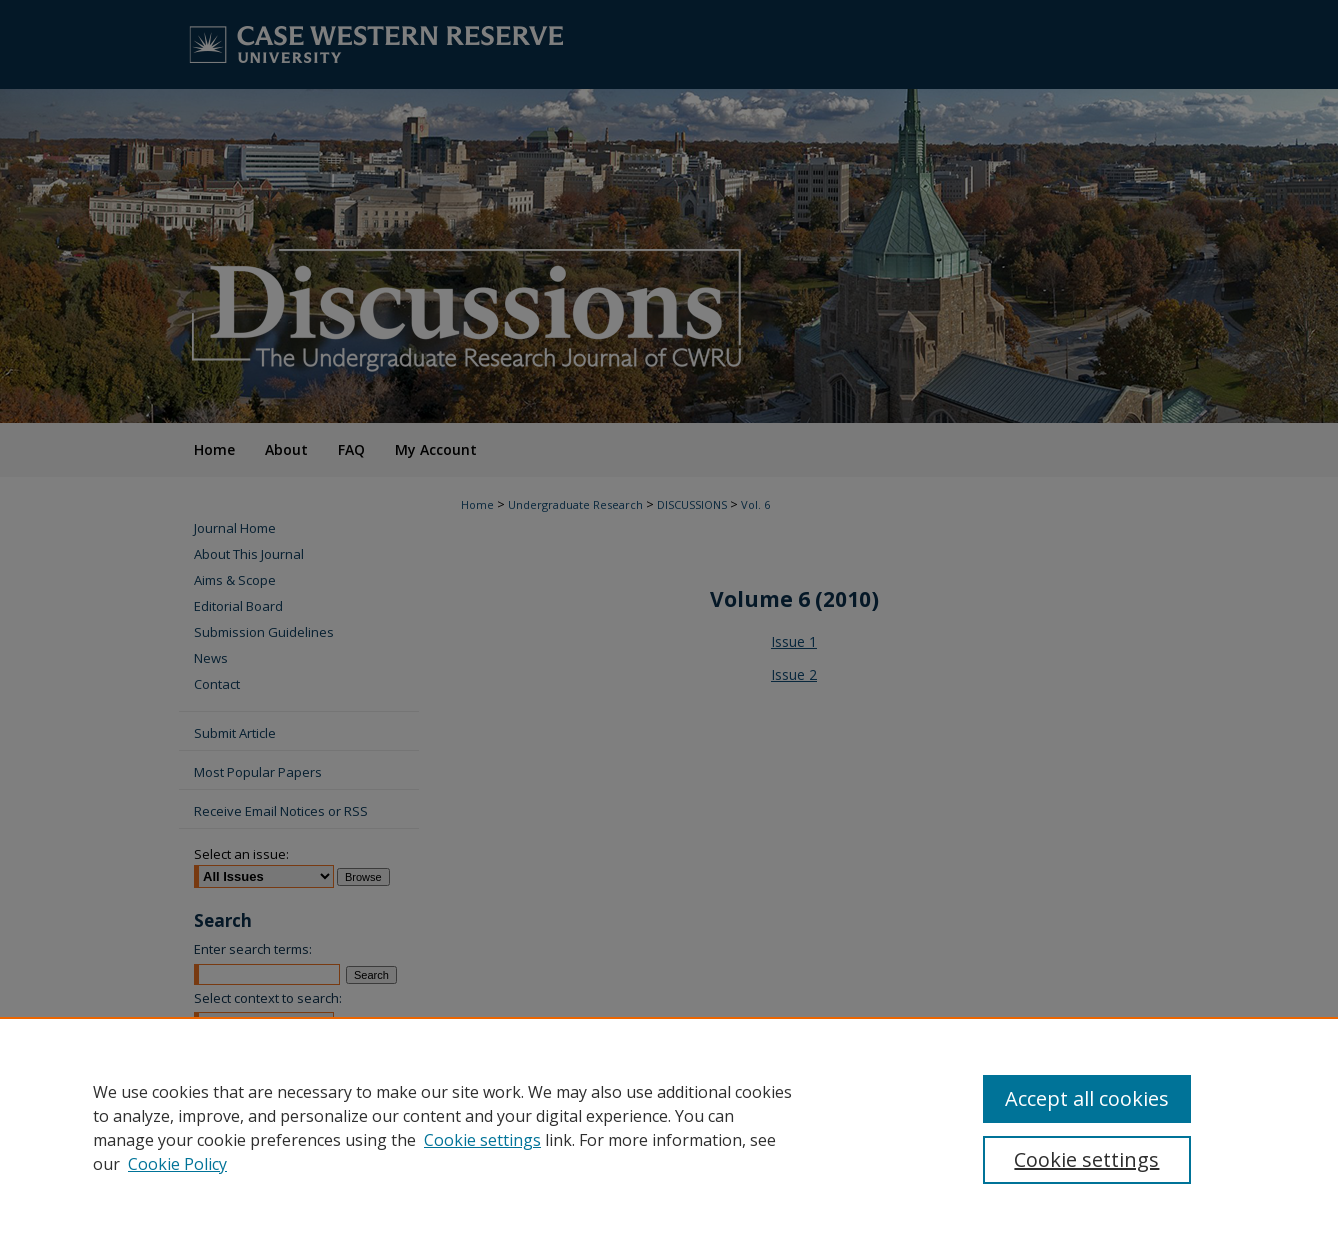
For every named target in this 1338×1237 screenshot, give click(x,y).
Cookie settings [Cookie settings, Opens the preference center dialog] (1086, 1159)
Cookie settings (482, 1140)
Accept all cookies (1087, 1098)
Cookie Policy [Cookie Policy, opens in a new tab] (177, 1164)
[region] (669, 1127)
